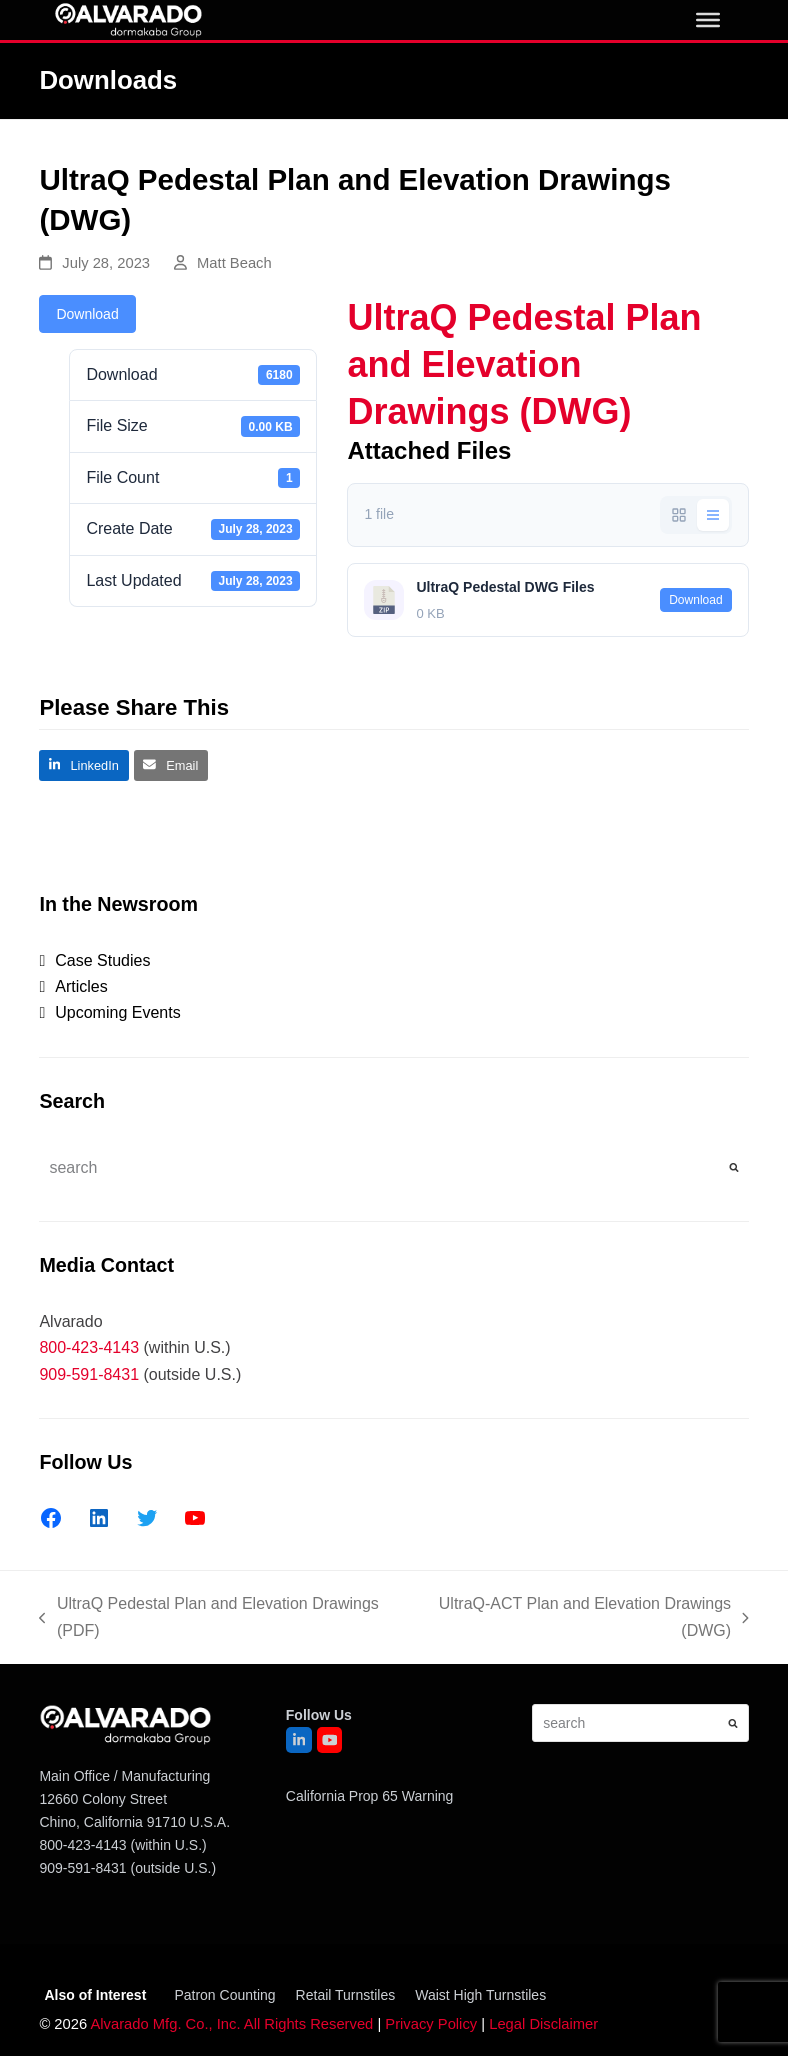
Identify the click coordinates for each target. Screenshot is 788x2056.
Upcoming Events (117, 1012)
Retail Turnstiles (346, 1995)
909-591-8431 (89, 1374)
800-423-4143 (89, 1347)
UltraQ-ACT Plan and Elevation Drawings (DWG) (581, 1619)
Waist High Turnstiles (480, 1995)
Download (87, 314)
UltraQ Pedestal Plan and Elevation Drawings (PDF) (208, 1619)
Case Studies (102, 960)
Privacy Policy (431, 2024)
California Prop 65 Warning (370, 1796)
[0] (708, 20)
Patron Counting (224, 1995)
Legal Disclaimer (543, 2024)
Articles (81, 986)
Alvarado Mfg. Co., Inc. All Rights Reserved (231, 2024)
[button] (83, 765)
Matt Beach (234, 263)
